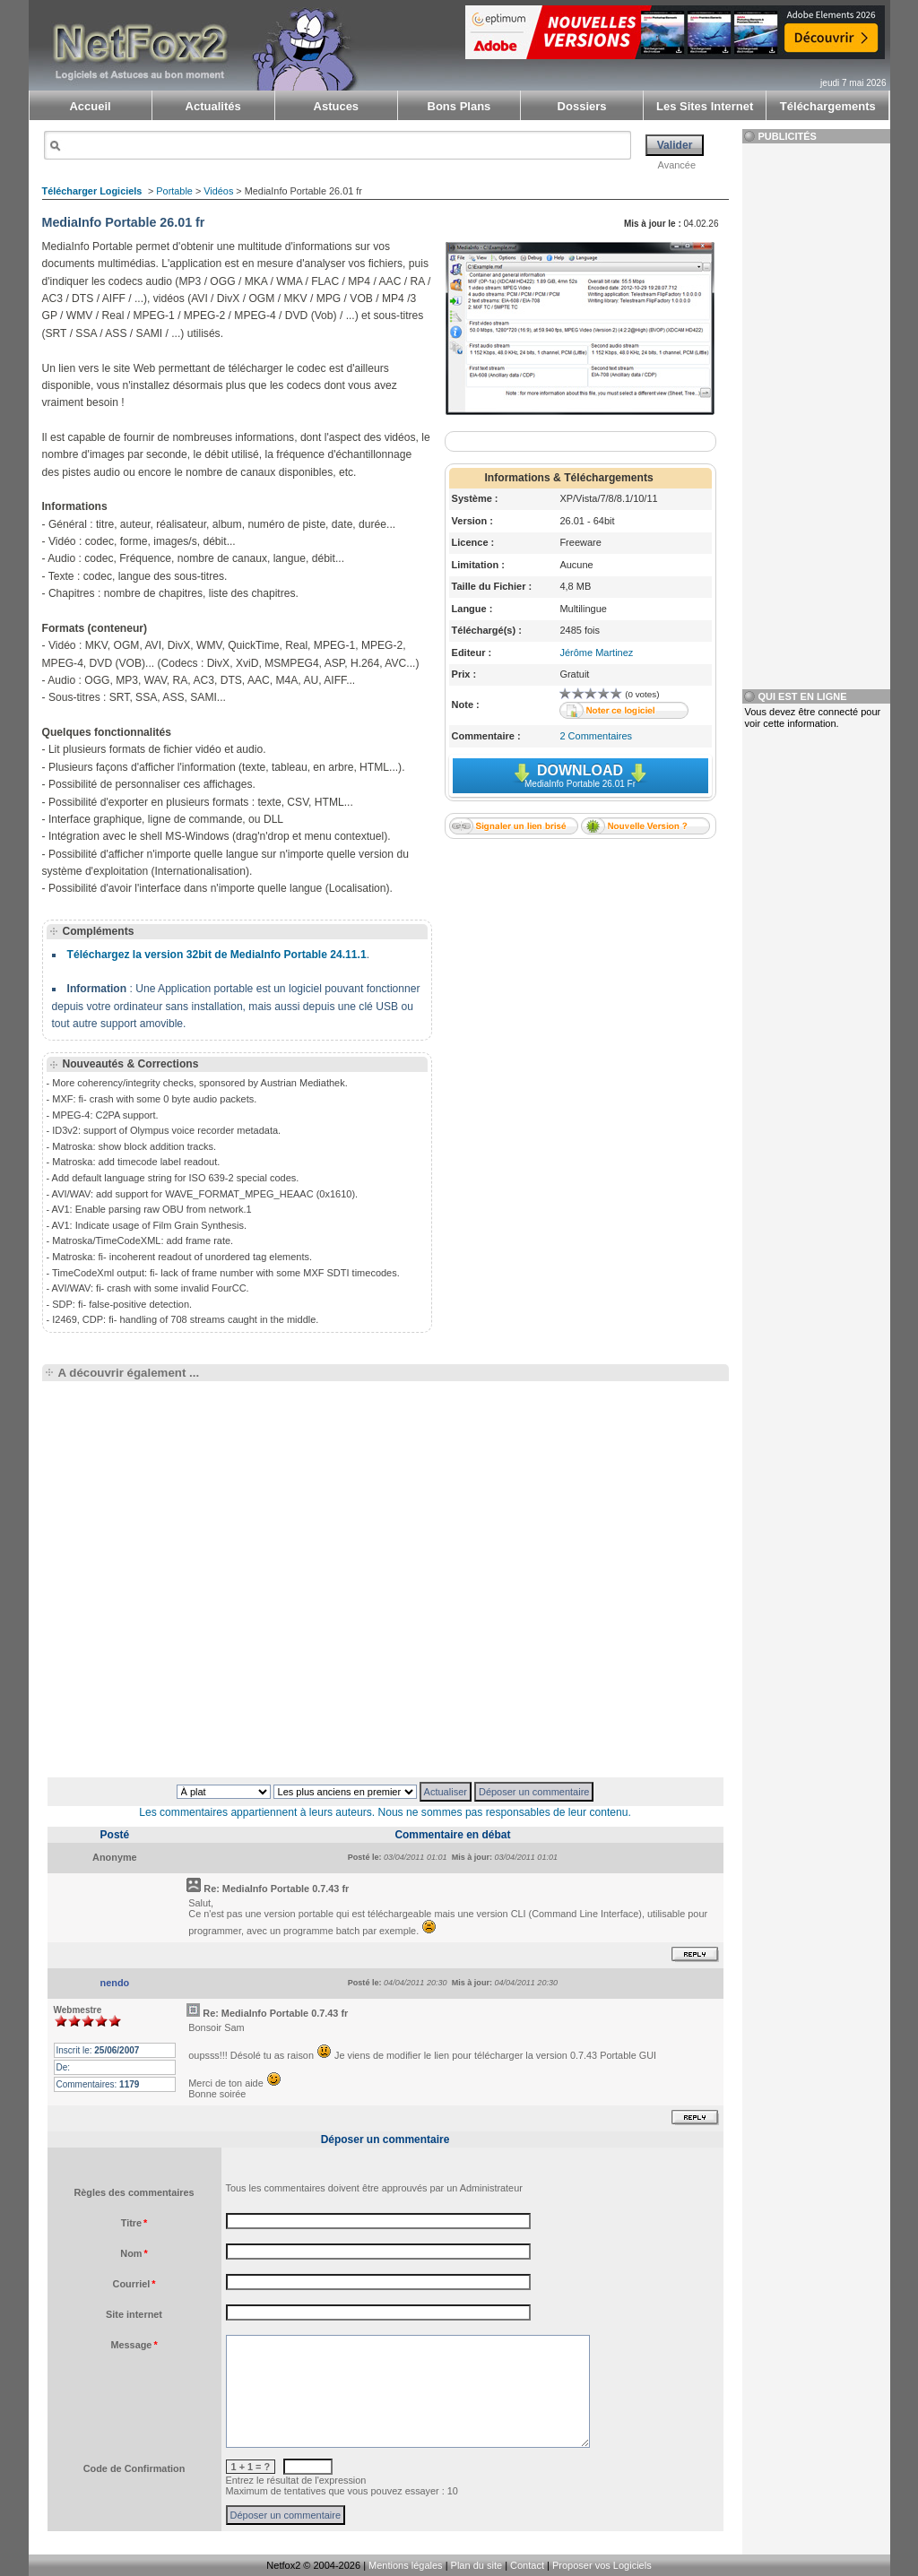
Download (580, 776)
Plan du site (476, 2565)
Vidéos (218, 191)
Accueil (89, 106)
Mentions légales (405, 2565)
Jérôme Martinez (596, 652)
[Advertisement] (580, 963)
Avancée (677, 165)
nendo (115, 1982)
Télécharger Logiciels (92, 191)
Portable (174, 191)
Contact (527, 2565)
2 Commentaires (595, 735)
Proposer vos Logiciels (602, 2565)
